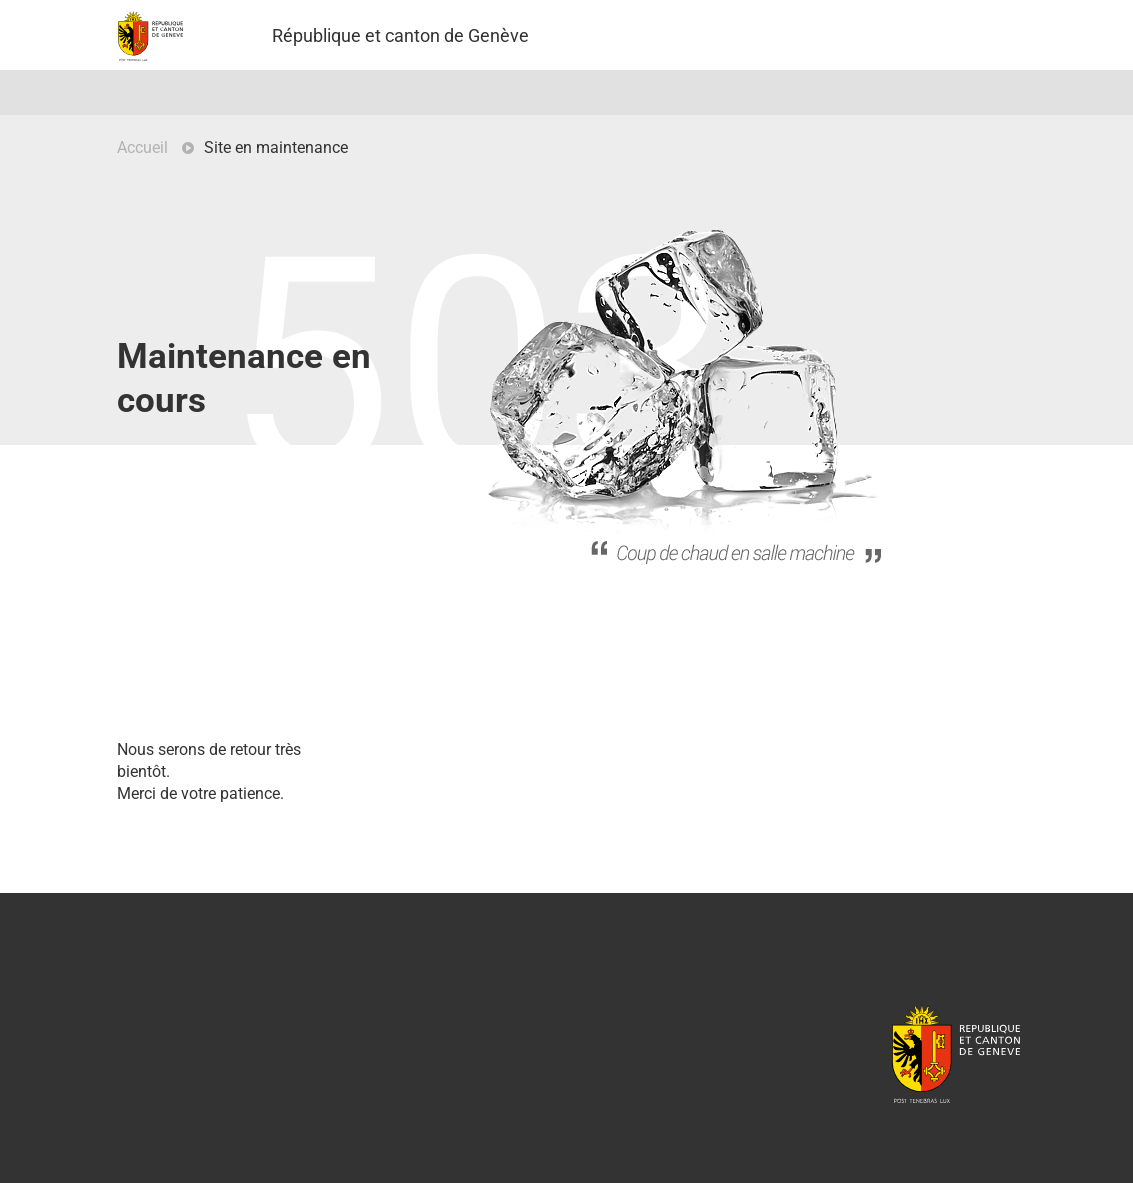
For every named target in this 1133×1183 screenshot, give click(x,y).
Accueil (142, 147)
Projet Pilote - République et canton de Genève (150, 36)
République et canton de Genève (956, 1053)
